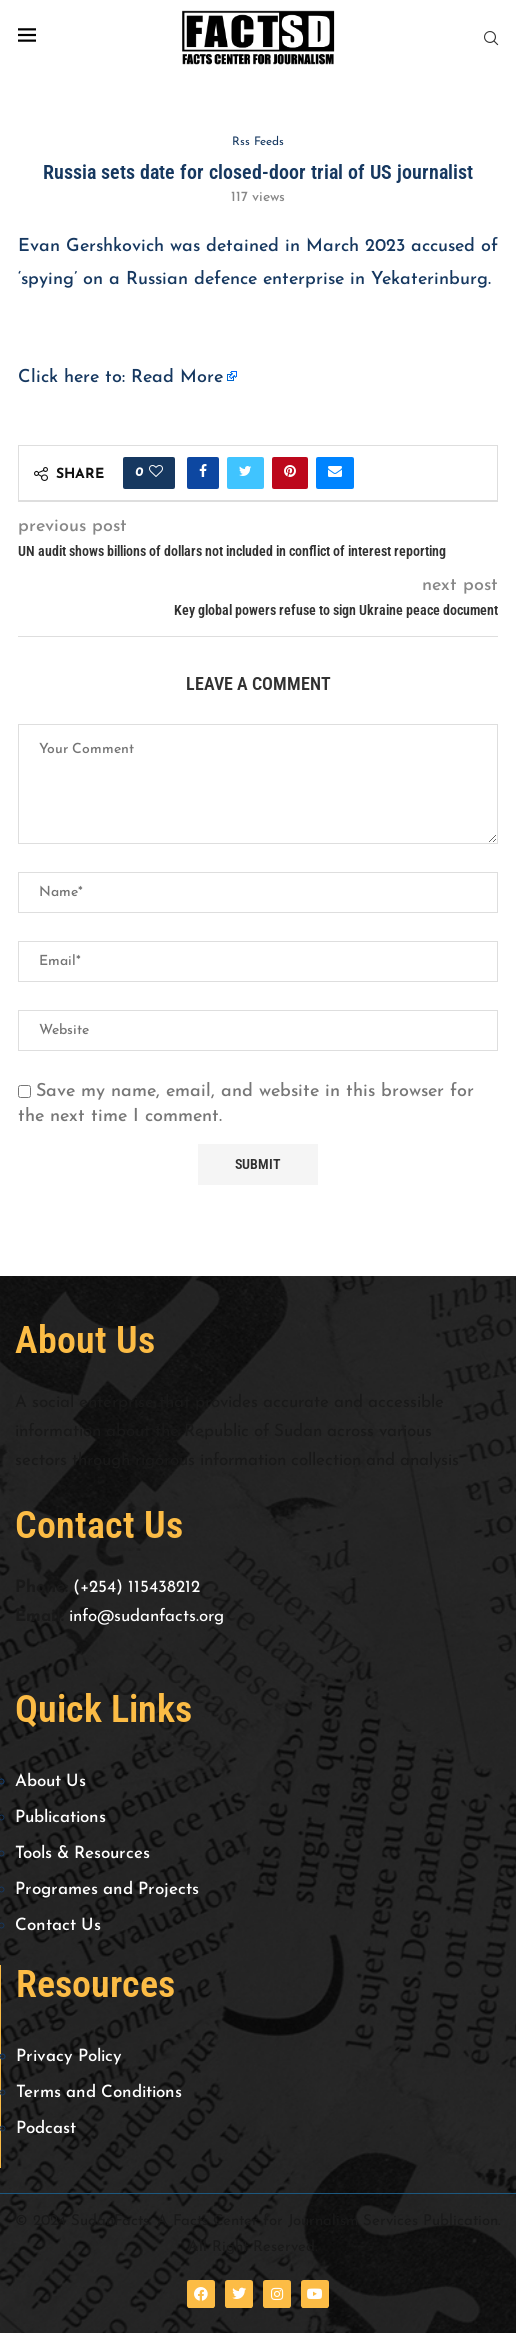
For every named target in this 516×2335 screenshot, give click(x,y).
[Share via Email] (335, 474)
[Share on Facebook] (203, 474)
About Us (50, 1783)
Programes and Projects (107, 1891)
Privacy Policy (69, 2058)
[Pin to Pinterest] (290, 474)
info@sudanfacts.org (146, 1617)
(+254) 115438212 (136, 1588)
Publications (60, 1819)
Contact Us (58, 1927)
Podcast (46, 2130)
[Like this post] (156, 474)
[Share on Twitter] (245, 474)
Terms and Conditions (99, 2094)
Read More (177, 379)
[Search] (491, 38)
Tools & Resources (82, 1855)
